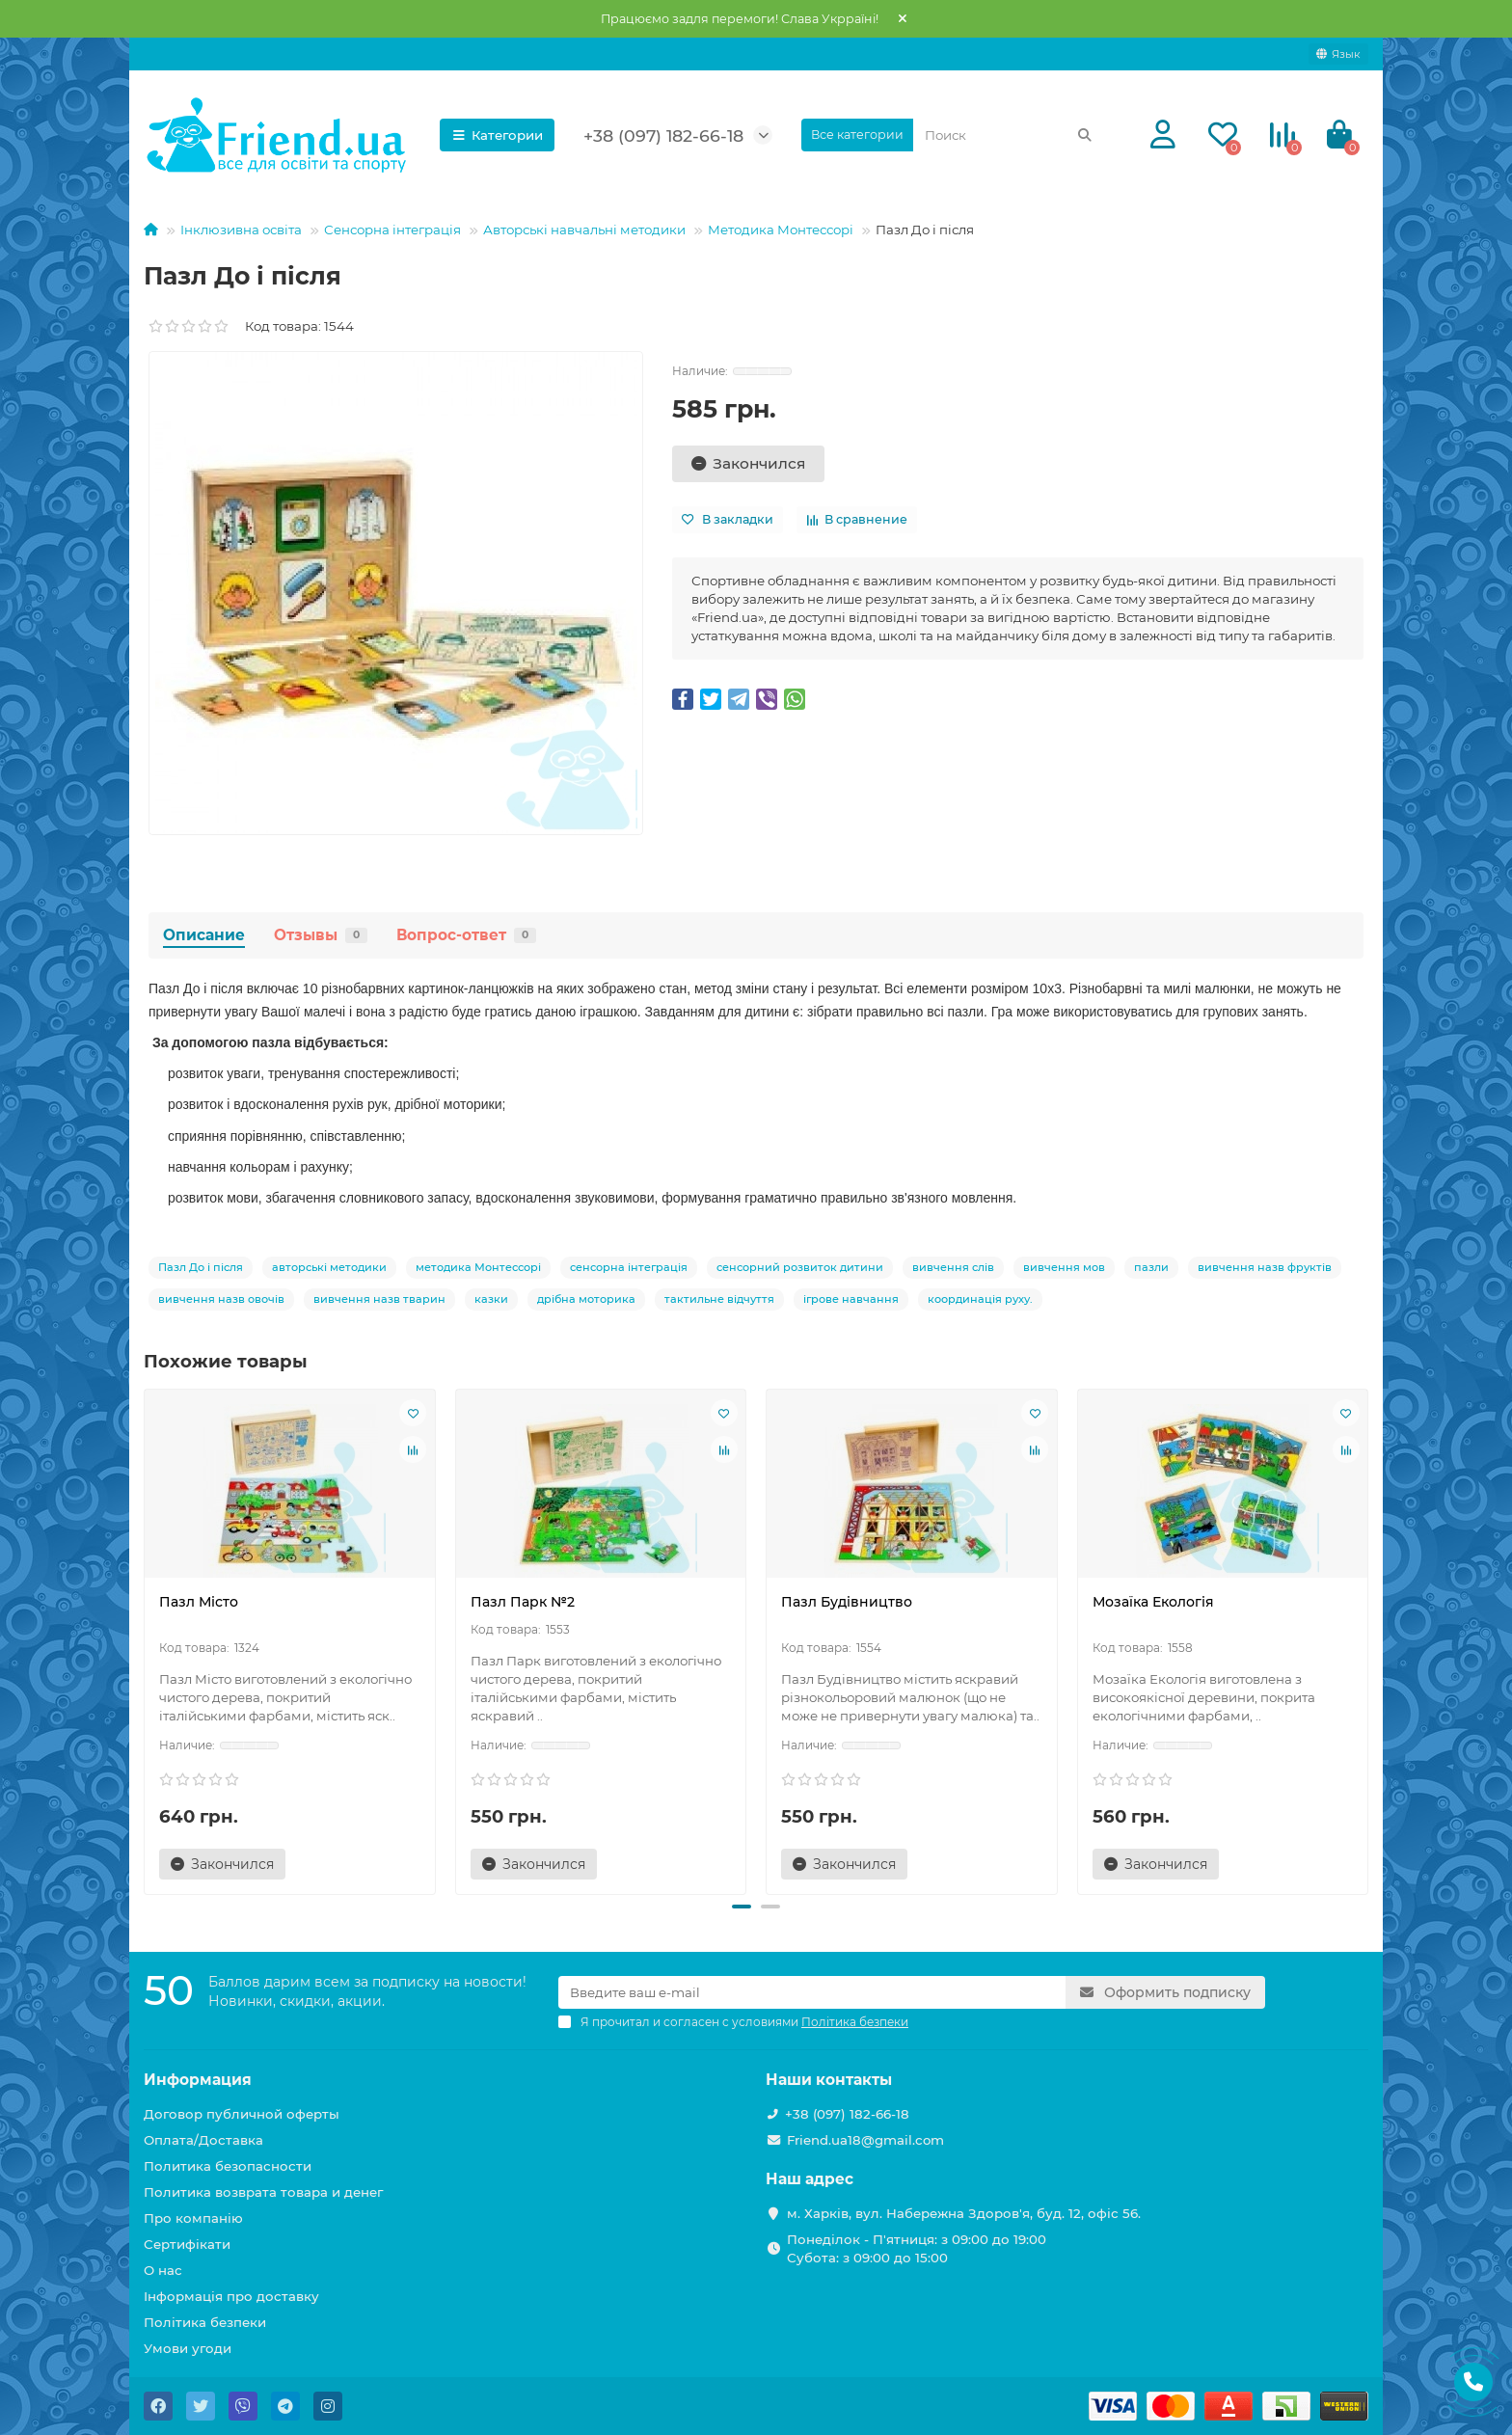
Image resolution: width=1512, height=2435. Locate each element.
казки (491, 1299)
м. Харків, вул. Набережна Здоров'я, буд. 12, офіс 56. (964, 2213)
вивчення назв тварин (379, 1299)
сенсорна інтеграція (629, 1267)
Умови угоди (187, 2348)
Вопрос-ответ (466, 935)
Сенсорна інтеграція (392, 229)
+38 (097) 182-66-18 (663, 135)
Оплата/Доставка (203, 2140)
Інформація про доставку (231, 2296)
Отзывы (320, 935)
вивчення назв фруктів (1265, 1267)
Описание (204, 935)
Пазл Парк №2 (523, 1601)
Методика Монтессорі (780, 229)
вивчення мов (1064, 1267)
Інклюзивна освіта (241, 229)
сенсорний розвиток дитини (799, 1267)
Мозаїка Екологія (1153, 1601)
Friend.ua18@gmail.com (865, 2140)
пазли (1151, 1267)
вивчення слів (953, 1267)
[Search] (1009, 135)
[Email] (812, 1992)
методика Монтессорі (478, 1267)
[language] (1338, 54)
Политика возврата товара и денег (263, 2192)
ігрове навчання (851, 1299)
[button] (741, 1906)
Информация (198, 2079)
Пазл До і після (200, 1267)
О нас (163, 2270)
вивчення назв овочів (221, 1299)
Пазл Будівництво (846, 1601)
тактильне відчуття (719, 1299)
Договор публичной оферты (241, 2114)
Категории (497, 135)
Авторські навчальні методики (584, 229)
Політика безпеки (205, 2322)
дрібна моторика (586, 1299)
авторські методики (329, 1267)
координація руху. (980, 1299)
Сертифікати (187, 2244)
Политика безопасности (227, 2166)
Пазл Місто (198, 1601)
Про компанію (193, 2218)
